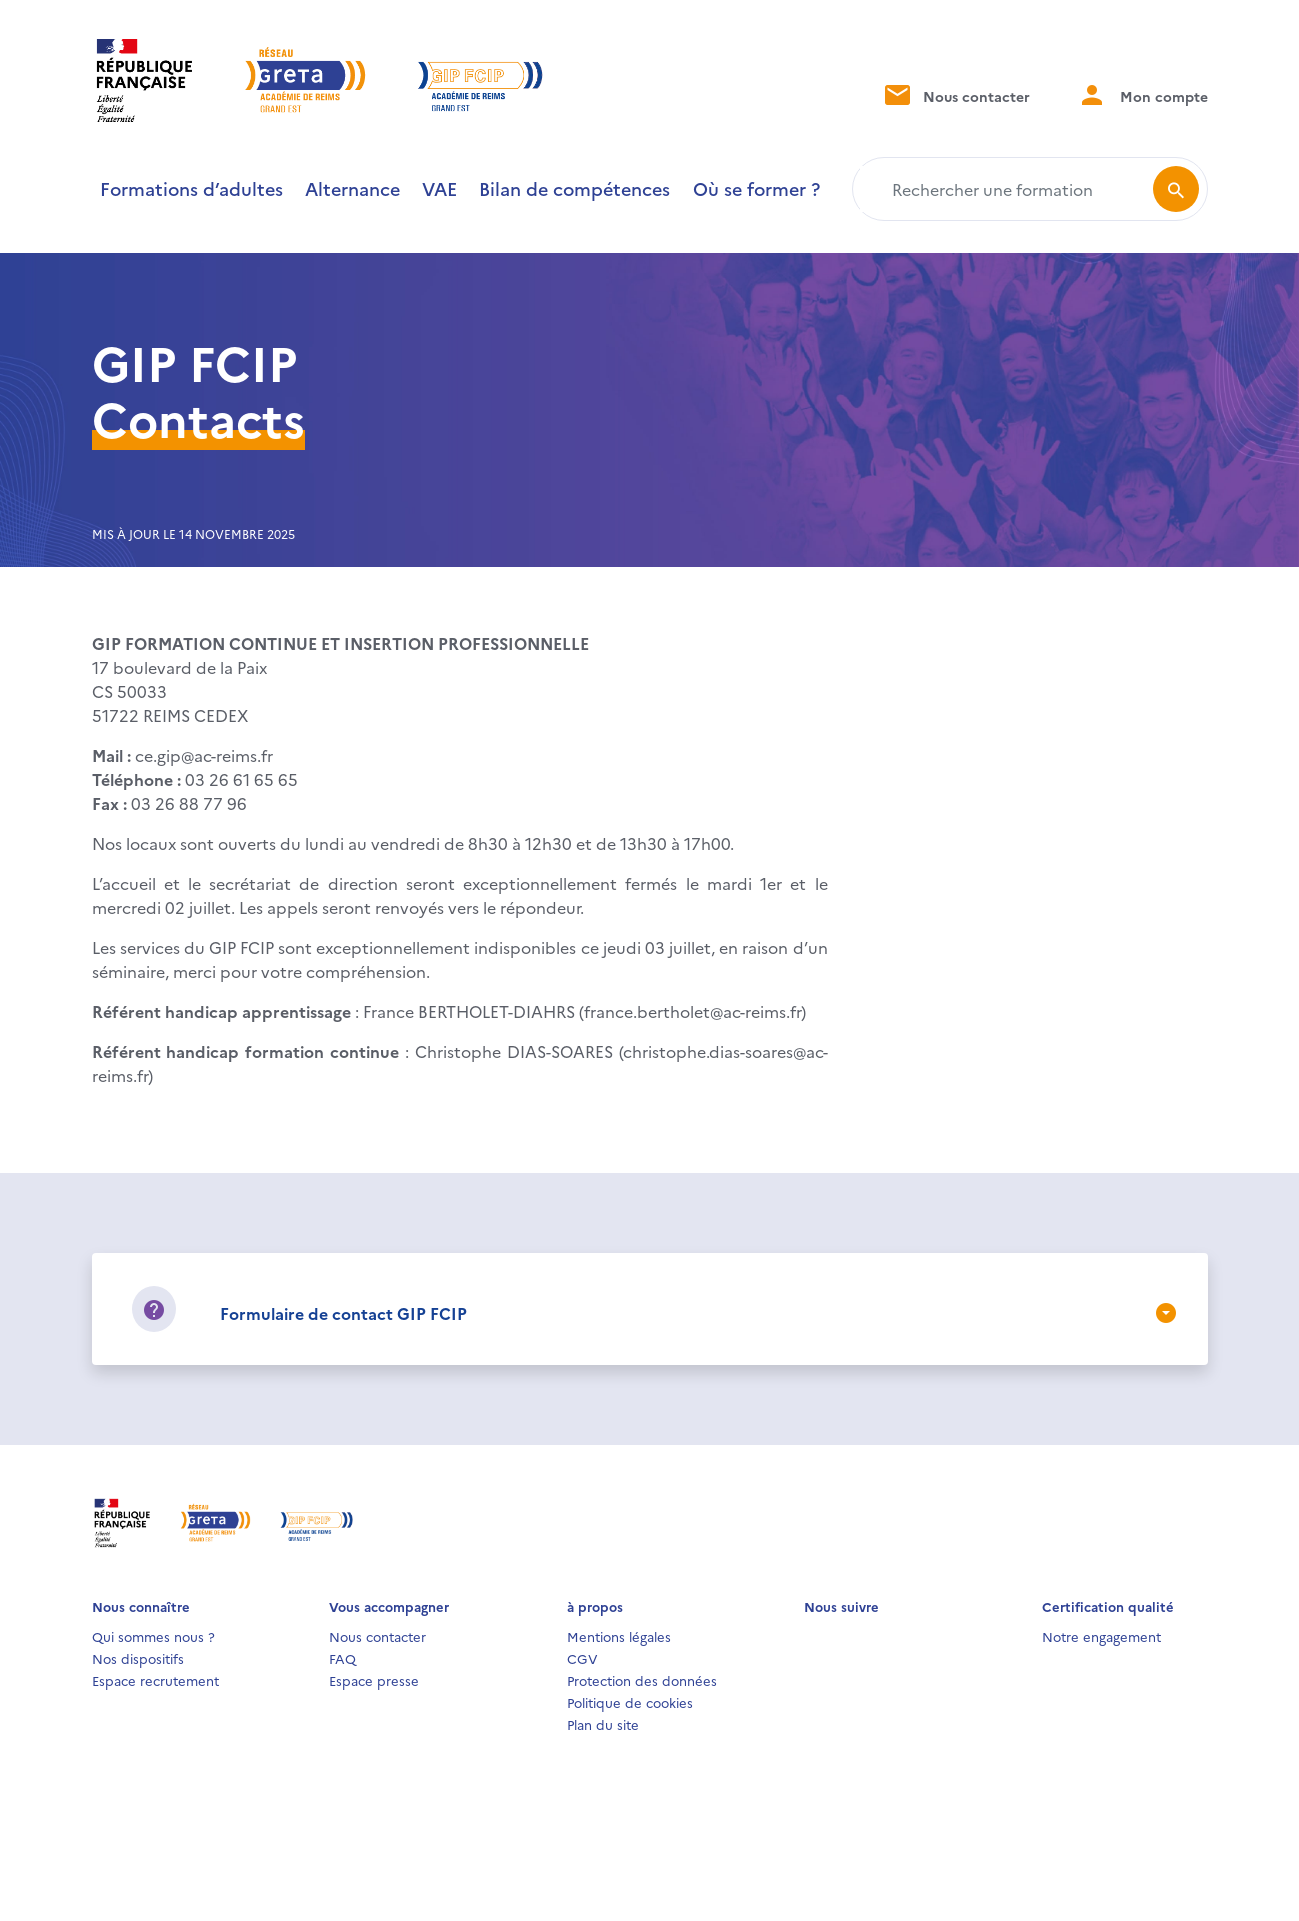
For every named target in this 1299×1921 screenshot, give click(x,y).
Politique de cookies (630, 1702)
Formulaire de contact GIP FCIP (343, 1313)
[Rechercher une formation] (1006, 189)
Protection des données (642, 1680)
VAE (439, 188)
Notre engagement (1101, 1636)
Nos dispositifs (138, 1658)
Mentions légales (619, 1636)
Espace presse (374, 1680)
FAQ (342, 1658)
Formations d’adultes (191, 188)
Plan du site (603, 1724)
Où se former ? (756, 188)
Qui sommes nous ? (153, 1636)
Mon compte (1143, 94)
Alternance (352, 188)
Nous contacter (955, 94)
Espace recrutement (155, 1680)
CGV (582, 1658)
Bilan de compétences (574, 188)
